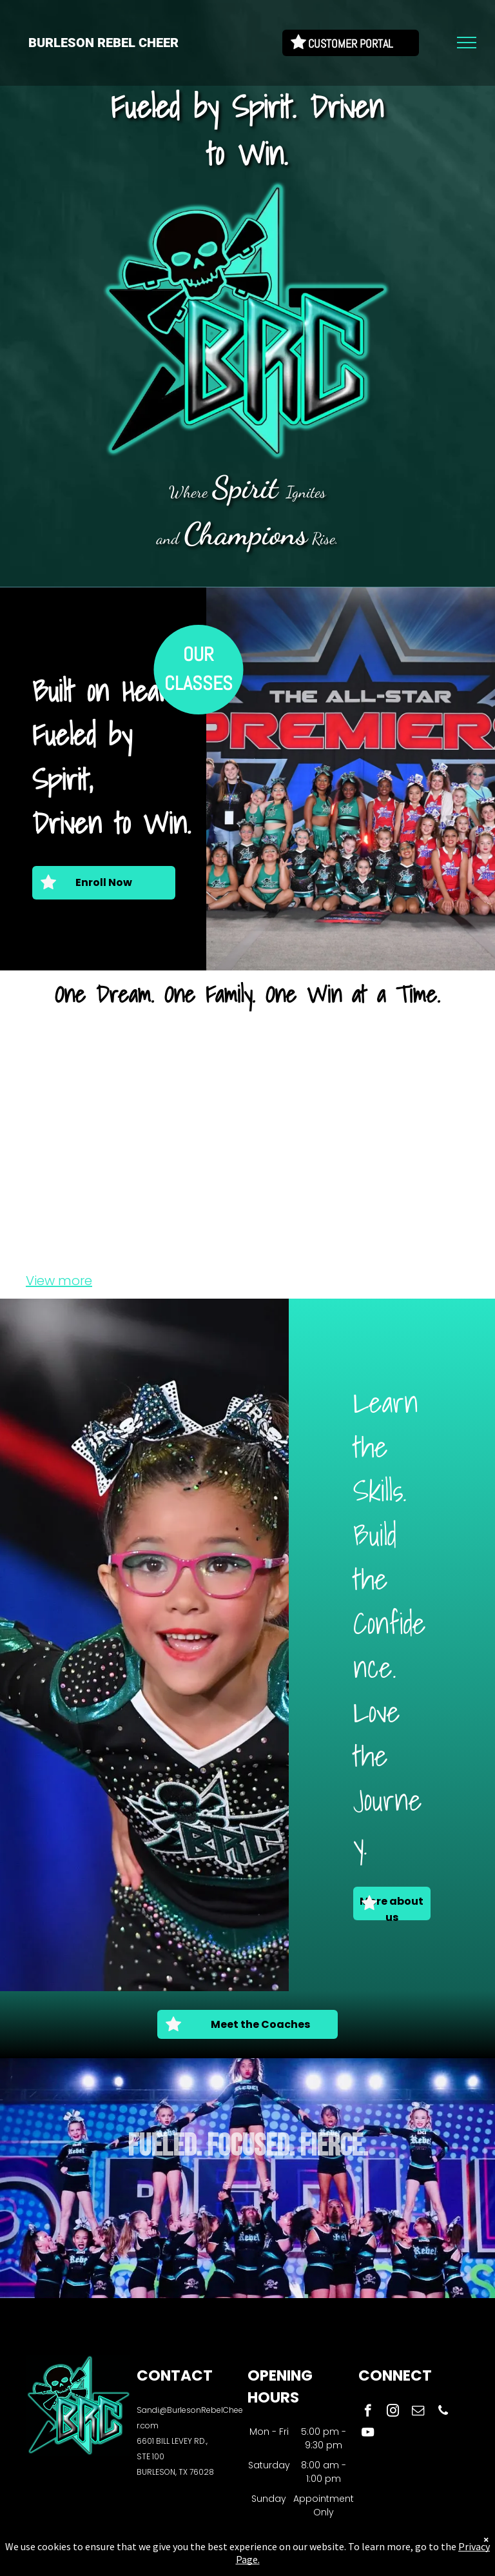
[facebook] (367, 2412)
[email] (418, 2412)
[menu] (466, 42)
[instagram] (392, 2412)
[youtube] (367, 2434)
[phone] (443, 2412)
